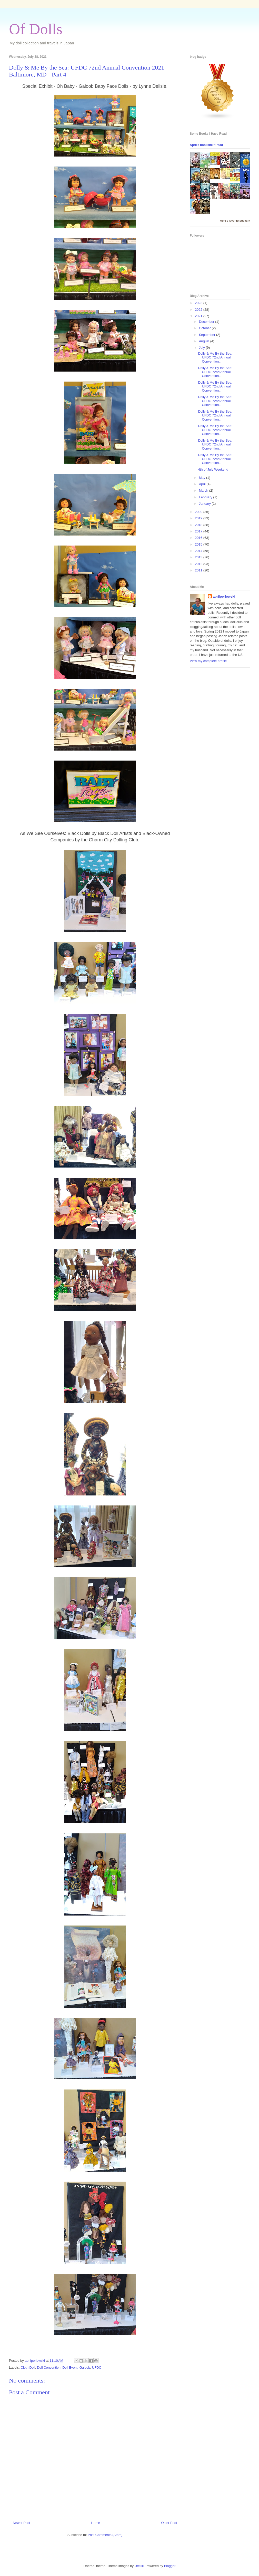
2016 (199, 538)
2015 (199, 544)
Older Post (169, 2523)
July (202, 347)
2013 (199, 557)
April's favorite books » (235, 220)
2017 (199, 531)
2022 (199, 310)
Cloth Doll (28, 2367)
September (207, 335)
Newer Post (21, 2523)
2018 (199, 525)
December (207, 322)
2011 (199, 570)
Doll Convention (49, 2367)
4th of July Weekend (213, 469)
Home (95, 2523)
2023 (199, 303)
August (204, 341)
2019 (199, 518)
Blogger (169, 2566)
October (205, 328)
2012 (199, 564)
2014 (199, 551)
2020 (199, 512)
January (205, 504)
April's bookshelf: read (206, 145)
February (206, 497)
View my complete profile (208, 661)
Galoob (84, 2367)
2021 (199, 316)
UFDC (96, 2367)
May (202, 478)
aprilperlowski (224, 596)
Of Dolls (35, 29)
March (204, 490)
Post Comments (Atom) (105, 2535)
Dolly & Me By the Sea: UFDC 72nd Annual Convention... (215, 357)
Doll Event (69, 2367)
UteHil (139, 2566)
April (203, 484)
